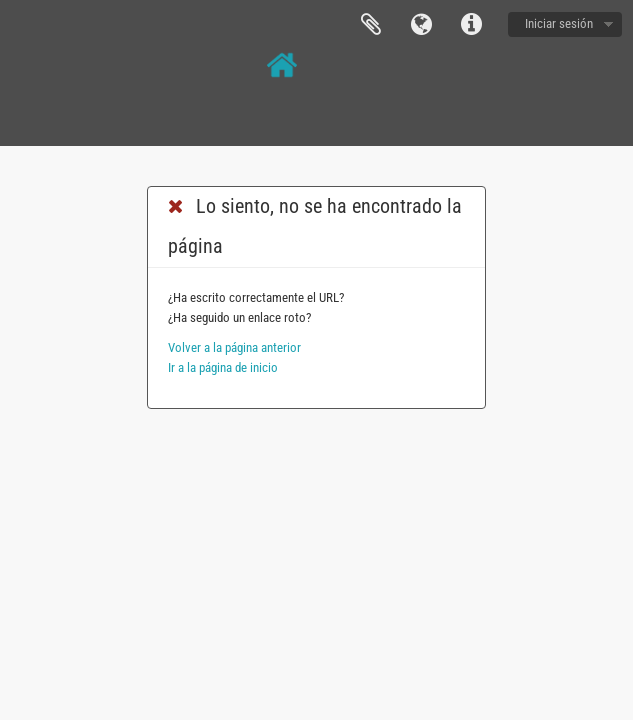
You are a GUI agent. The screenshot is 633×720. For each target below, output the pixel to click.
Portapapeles (371, 25)
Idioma (421, 25)
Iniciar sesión (559, 23)
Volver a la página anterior (234, 347)
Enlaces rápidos (471, 25)
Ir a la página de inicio (223, 367)
